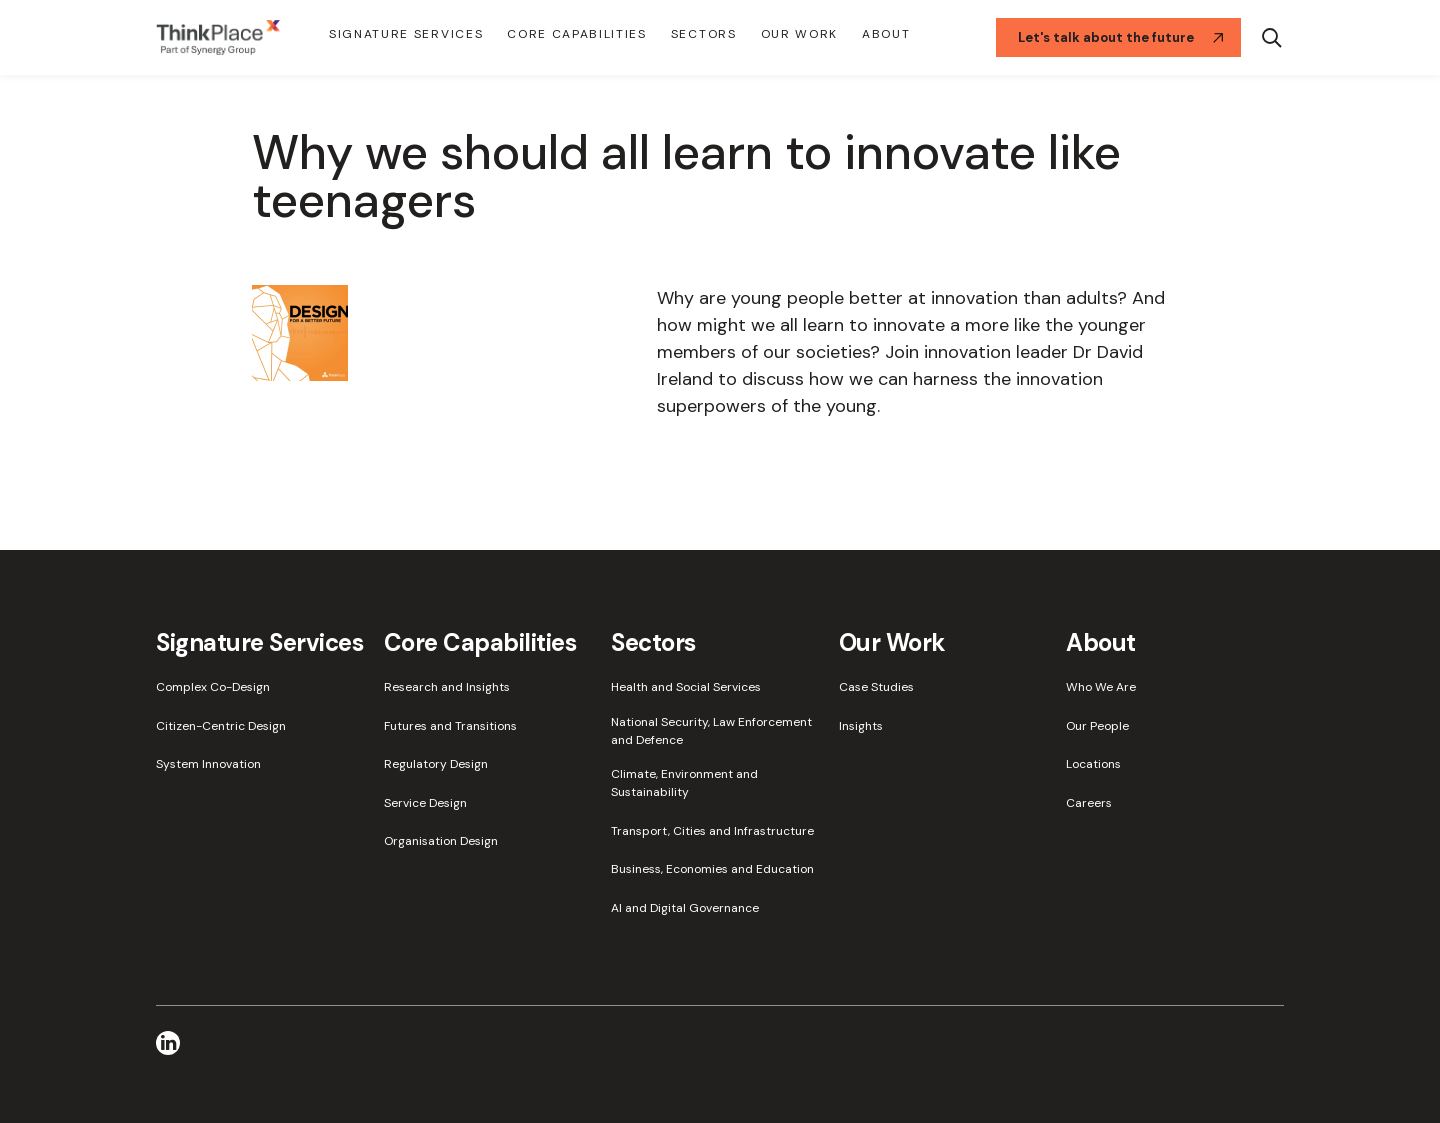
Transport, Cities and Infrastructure (712, 831)
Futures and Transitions (450, 726)
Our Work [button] (799, 34)
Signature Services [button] (406, 34)
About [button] (886, 34)
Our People (1097, 726)
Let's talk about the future (1121, 37)
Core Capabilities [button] (577, 34)
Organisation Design (441, 841)
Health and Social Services (686, 687)
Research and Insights (447, 687)
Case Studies (876, 687)
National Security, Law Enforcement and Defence (711, 731)
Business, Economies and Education (712, 869)
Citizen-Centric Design (221, 726)
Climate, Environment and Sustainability (684, 783)
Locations (1093, 764)
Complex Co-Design (213, 687)
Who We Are (1101, 687)
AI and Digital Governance (685, 908)
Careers (1089, 803)
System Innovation (208, 764)
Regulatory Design (436, 764)
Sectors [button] (704, 34)
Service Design (425, 803)
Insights (861, 726)
